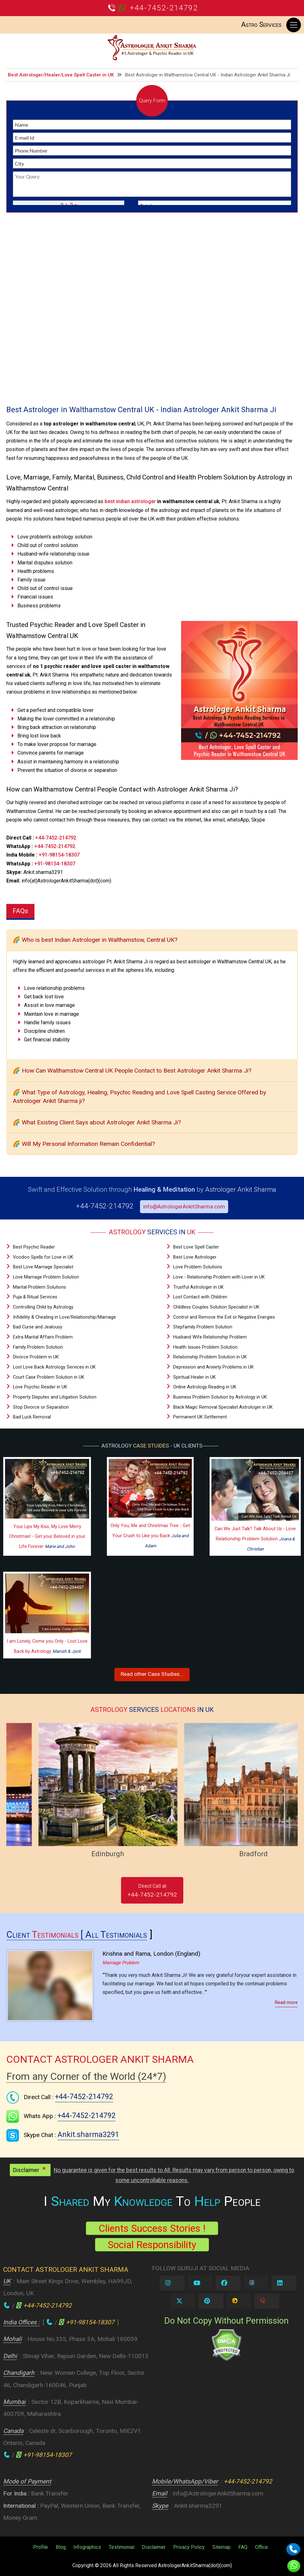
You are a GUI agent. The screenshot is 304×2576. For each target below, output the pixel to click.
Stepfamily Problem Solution (202, 1327)
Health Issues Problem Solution (205, 1347)
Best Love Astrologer (194, 1257)
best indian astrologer (130, 501)
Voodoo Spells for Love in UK (43, 1257)
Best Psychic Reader (34, 1247)
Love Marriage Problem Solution (46, 1277)
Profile (40, 2547)
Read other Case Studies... (152, 1674)
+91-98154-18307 (59, 855)
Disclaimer (154, 2547)
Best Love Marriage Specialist (43, 1267)
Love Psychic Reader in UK (40, 1387)
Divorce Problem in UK (36, 1357)
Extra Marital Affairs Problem (43, 1337)
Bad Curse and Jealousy (37, 1327)
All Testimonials (116, 1934)
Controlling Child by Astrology (43, 1307)
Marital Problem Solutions (39, 1287)
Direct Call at (152, 1891)
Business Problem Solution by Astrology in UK (220, 1397)
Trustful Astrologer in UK (198, 1287)
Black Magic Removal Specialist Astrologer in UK (223, 1407)
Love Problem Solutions (197, 1267)
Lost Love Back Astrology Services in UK (54, 1367)
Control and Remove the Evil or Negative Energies (224, 1317)
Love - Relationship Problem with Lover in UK (219, 1277)
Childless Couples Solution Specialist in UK (216, 1307)
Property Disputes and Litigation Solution (54, 1397)
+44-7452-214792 (164, 7)
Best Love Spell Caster (196, 1247)
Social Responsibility (152, 2245)
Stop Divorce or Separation (41, 1407)
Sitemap (221, 2547)
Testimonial (121, 2547)
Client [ (45, 1934)
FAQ (242, 2547)
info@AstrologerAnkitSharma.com (184, 1207)
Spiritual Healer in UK (194, 1377)
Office (261, 2547)
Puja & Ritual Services (35, 1297)
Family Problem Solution (38, 1347)
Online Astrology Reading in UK (204, 1387)
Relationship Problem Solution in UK (210, 1357)
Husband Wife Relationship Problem (210, 1337)
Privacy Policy (189, 2547)
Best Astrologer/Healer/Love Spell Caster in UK (61, 75)
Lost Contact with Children (200, 1297)
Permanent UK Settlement (200, 1417)
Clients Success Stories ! (152, 2228)
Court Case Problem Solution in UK (48, 1377)
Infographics (87, 2547)
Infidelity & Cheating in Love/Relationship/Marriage (64, 1317)
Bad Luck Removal (32, 1417)
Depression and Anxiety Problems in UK (213, 1367)
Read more (286, 2002)
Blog (61, 2547)
